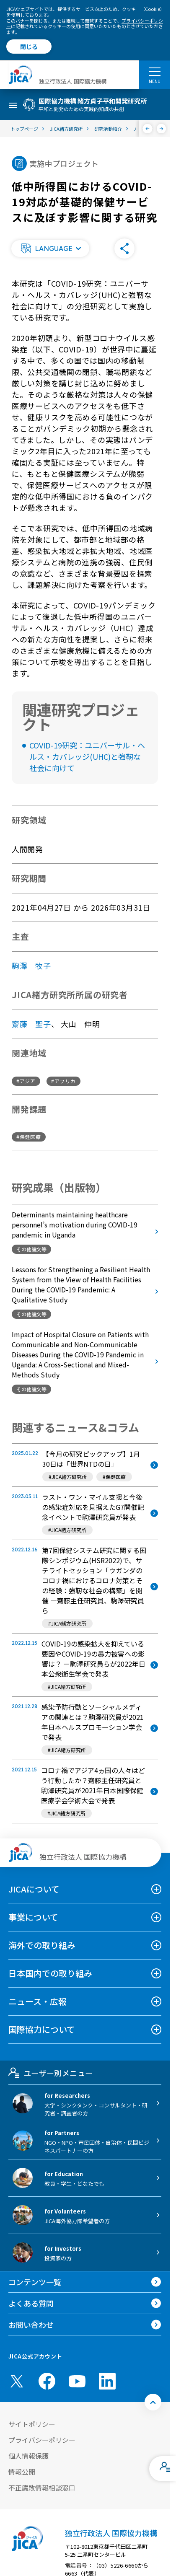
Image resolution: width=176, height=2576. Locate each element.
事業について (33, 1917)
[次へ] (161, 128)
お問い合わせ (31, 2324)
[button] (50, 248)
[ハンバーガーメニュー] (154, 71)
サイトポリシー (31, 2424)
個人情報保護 (28, 2456)
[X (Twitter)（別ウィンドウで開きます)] (16, 2381)
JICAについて (34, 1889)
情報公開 (21, 2472)
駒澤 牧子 (31, 965)
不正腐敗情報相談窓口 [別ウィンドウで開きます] (41, 2488)
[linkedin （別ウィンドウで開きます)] (107, 2381)
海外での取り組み (41, 1945)
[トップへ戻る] (153, 2402)
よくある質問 (31, 2303)
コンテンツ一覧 (34, 2281)
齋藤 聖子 (31, 1023)
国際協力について (41, 2029)
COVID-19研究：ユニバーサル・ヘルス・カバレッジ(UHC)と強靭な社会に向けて (87, 756)
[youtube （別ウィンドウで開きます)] (77, 2381)
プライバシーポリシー (41, 2440)
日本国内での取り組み (50, 1973)
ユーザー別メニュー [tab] (50, 2072)
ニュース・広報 (37, 2001)
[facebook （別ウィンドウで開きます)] (47, 2381)
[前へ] (148, 128)
